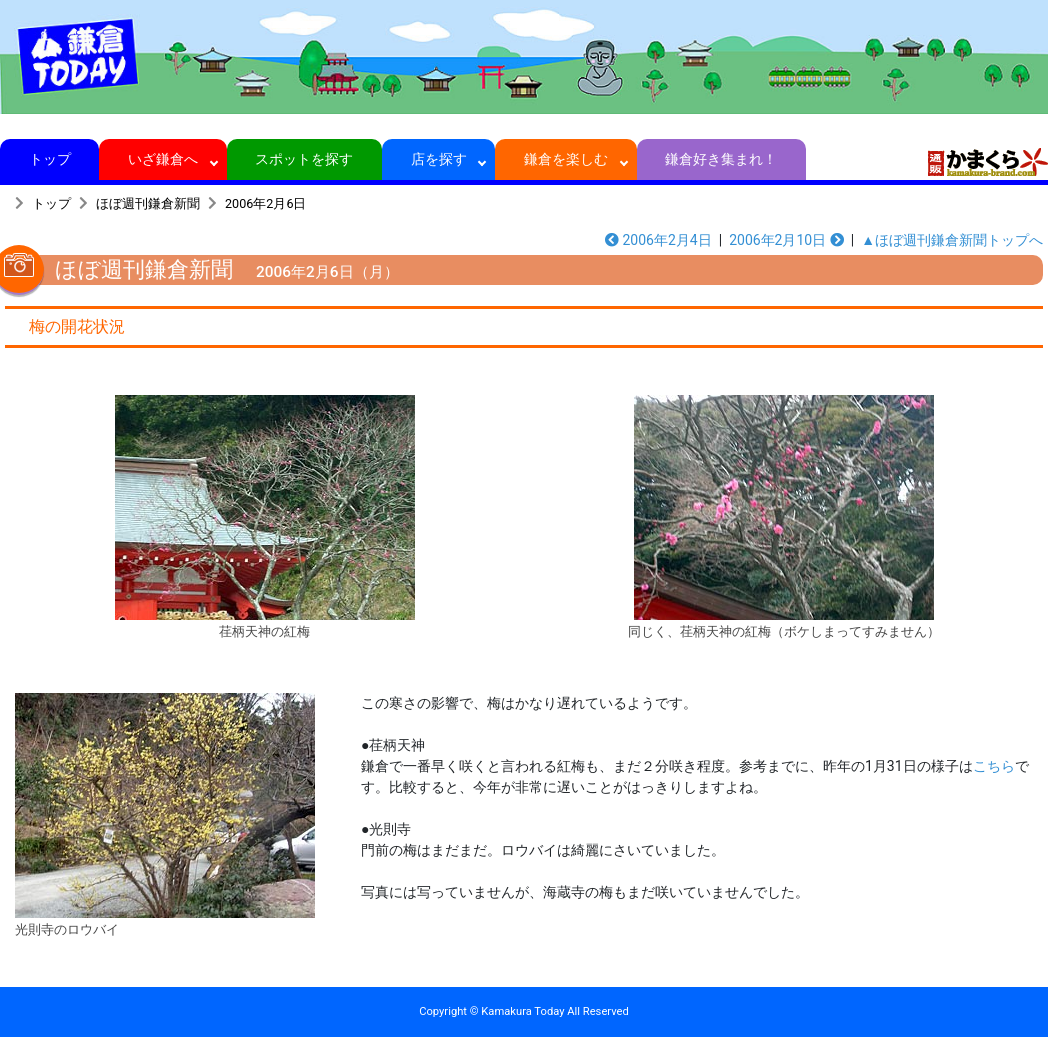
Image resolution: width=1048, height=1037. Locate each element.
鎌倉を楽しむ (566, 159)
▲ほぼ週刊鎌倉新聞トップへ (952, 240)
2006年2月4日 (658, 240)
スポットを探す (304, 159)
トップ (49, 159)
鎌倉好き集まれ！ (721, 159)
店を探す (438, 159)
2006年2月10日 (786, 240)
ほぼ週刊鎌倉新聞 (148, 203)
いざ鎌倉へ (163, 159)
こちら (994, 766)
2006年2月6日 (265, 203)
